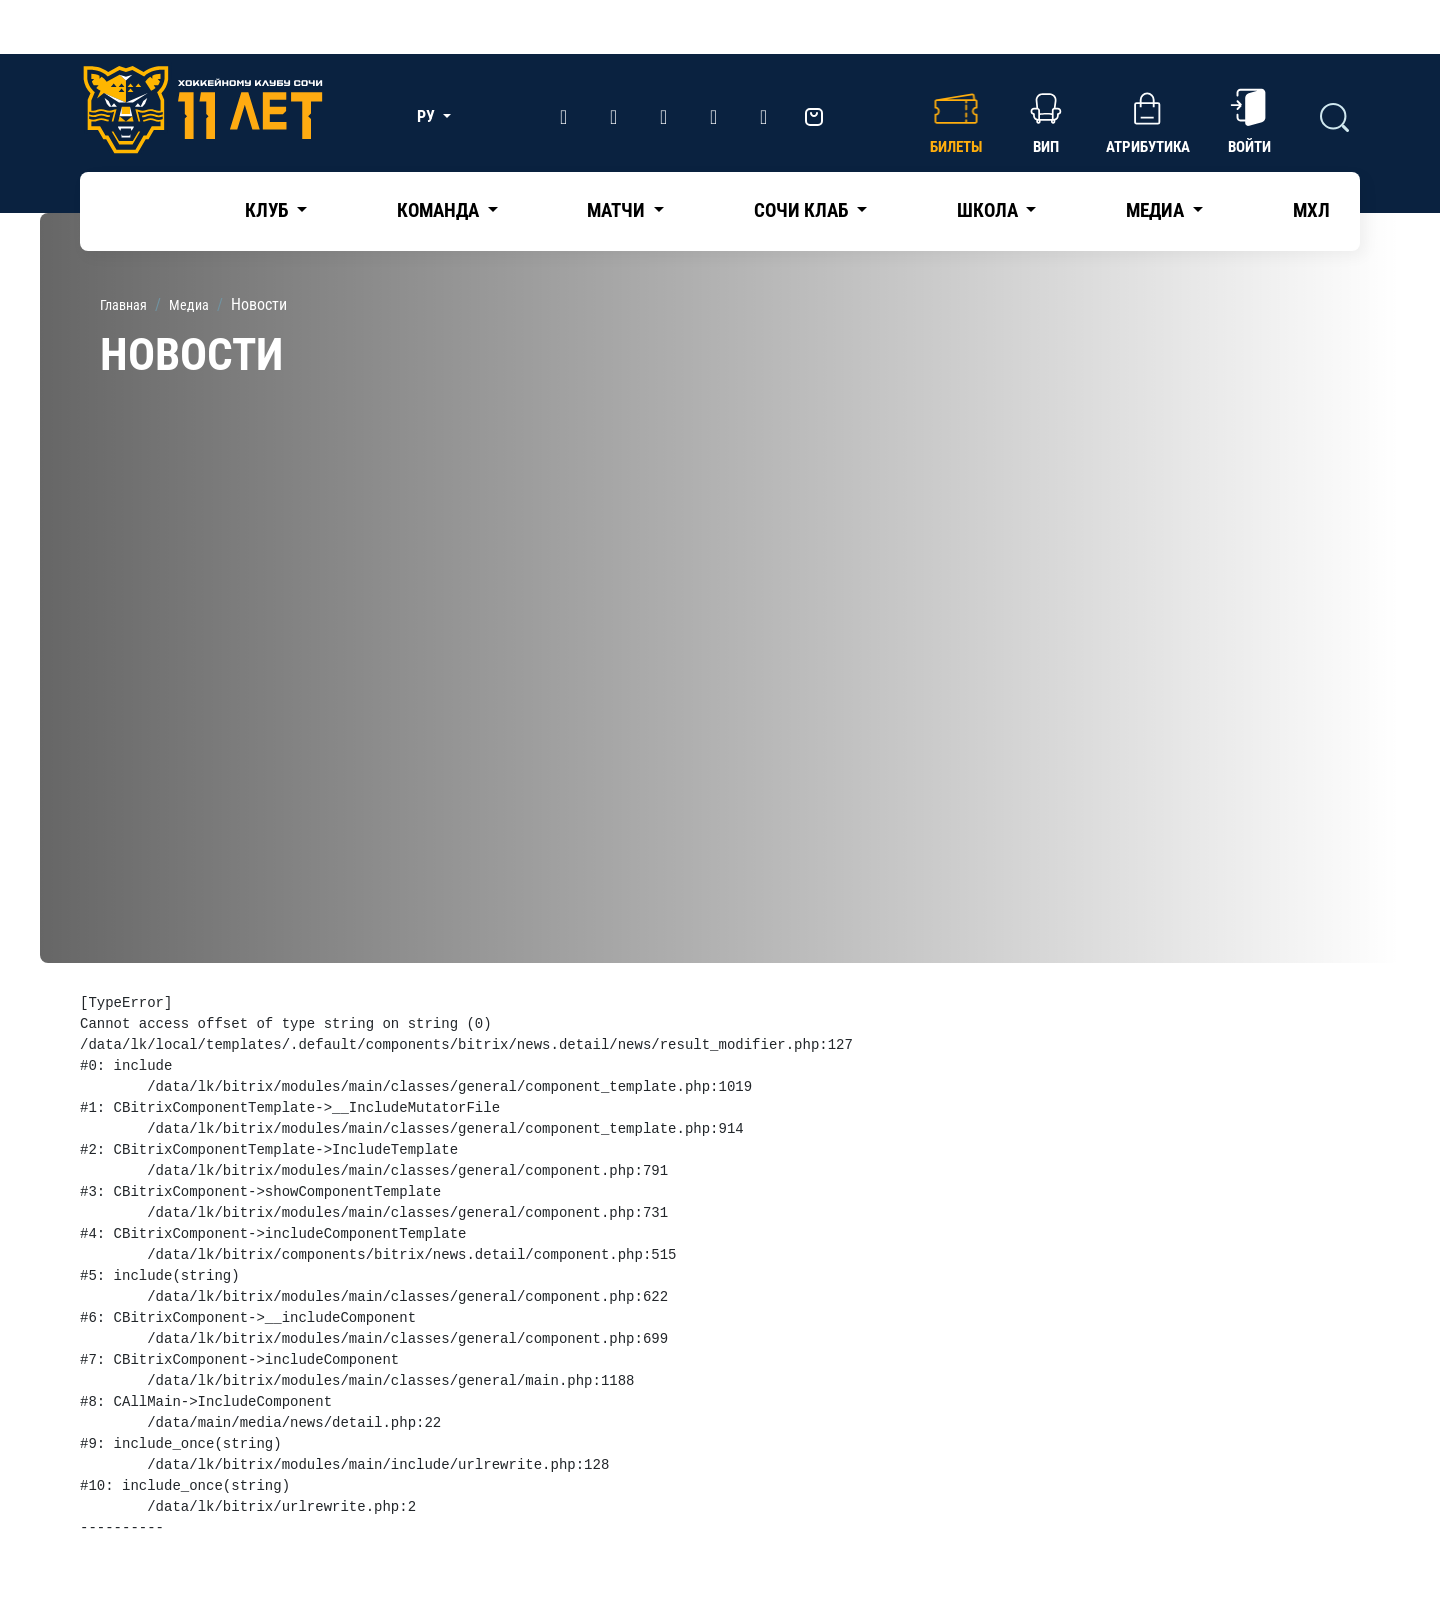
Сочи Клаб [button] (803, 210)
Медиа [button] (1157, 210)
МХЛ (1311, 210)
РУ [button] (428, 116)
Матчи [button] (618, 210)
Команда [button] (440, 210)
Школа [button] (989, 210)
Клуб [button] (268, 210)
